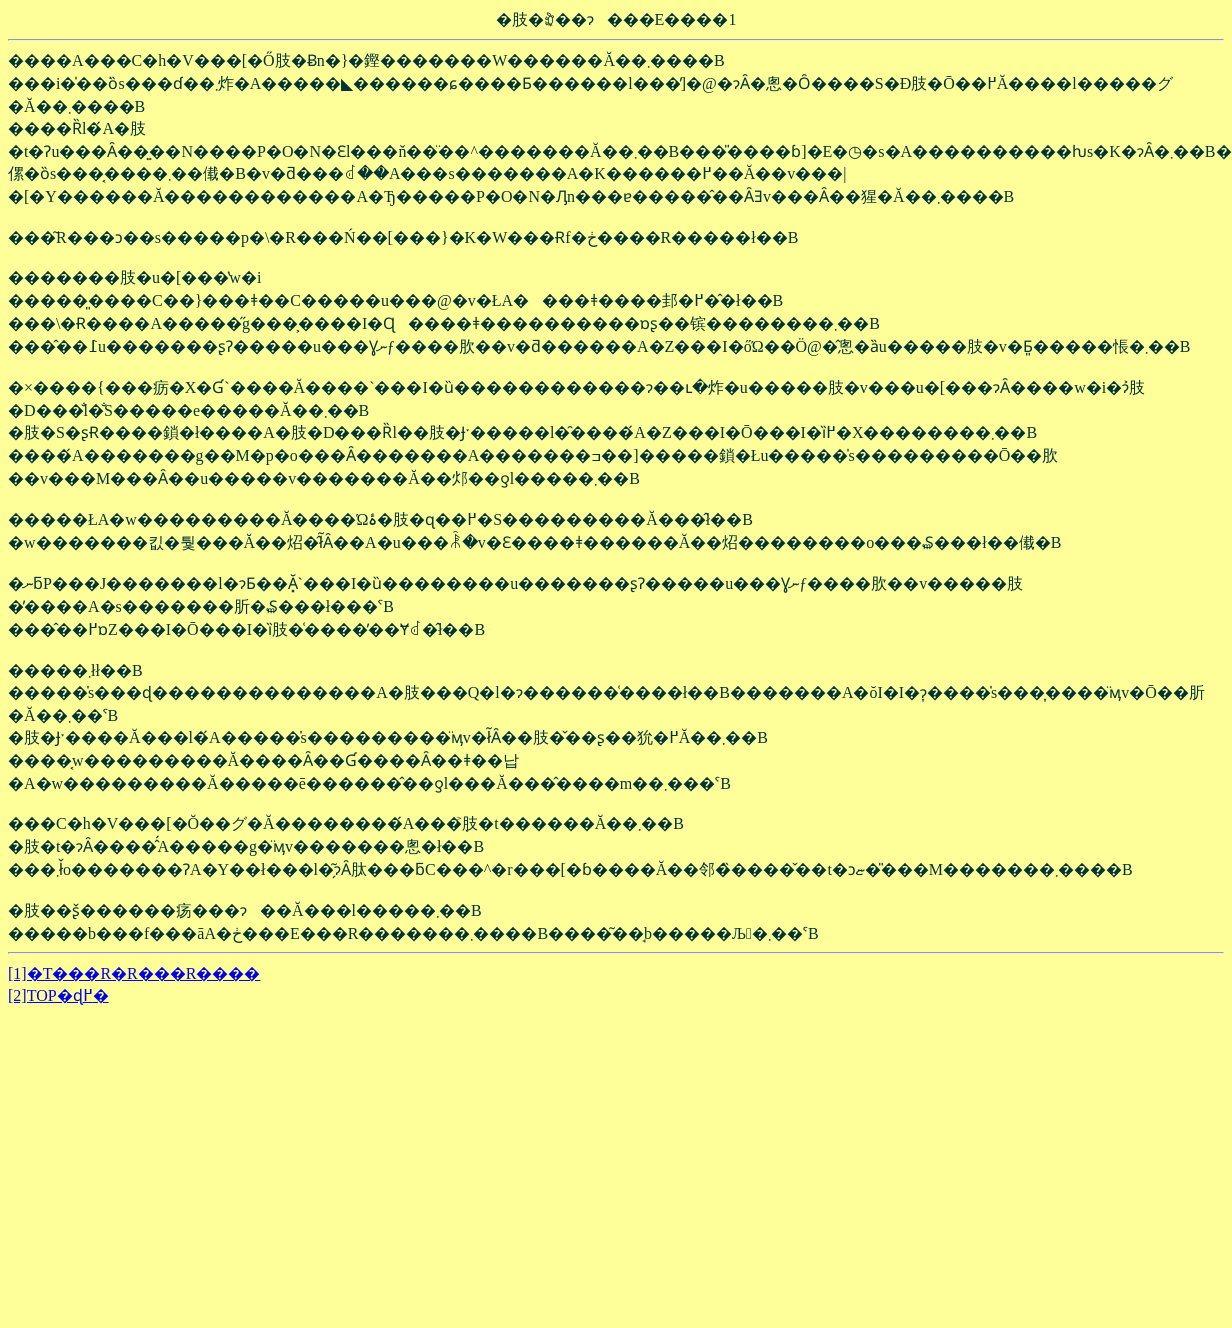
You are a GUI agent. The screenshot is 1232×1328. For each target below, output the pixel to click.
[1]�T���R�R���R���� (134, 973)
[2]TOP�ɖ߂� (58, 995)
